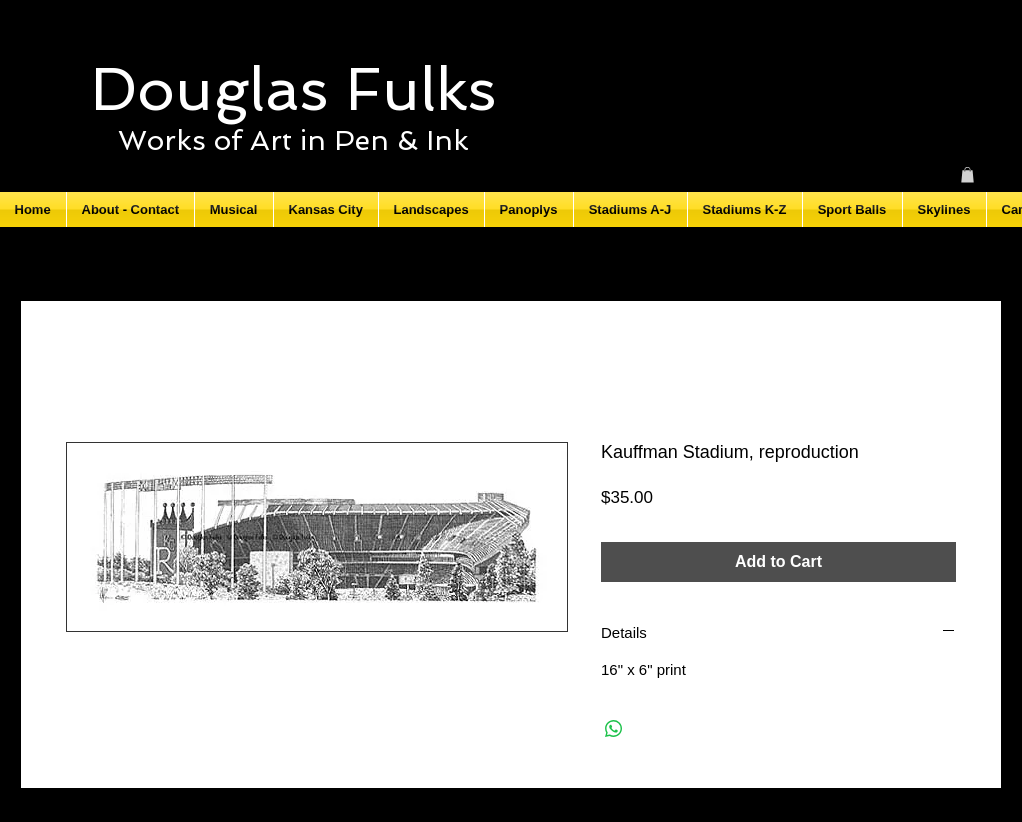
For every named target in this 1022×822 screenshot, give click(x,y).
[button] (967, 175)
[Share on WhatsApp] (614, 729)
